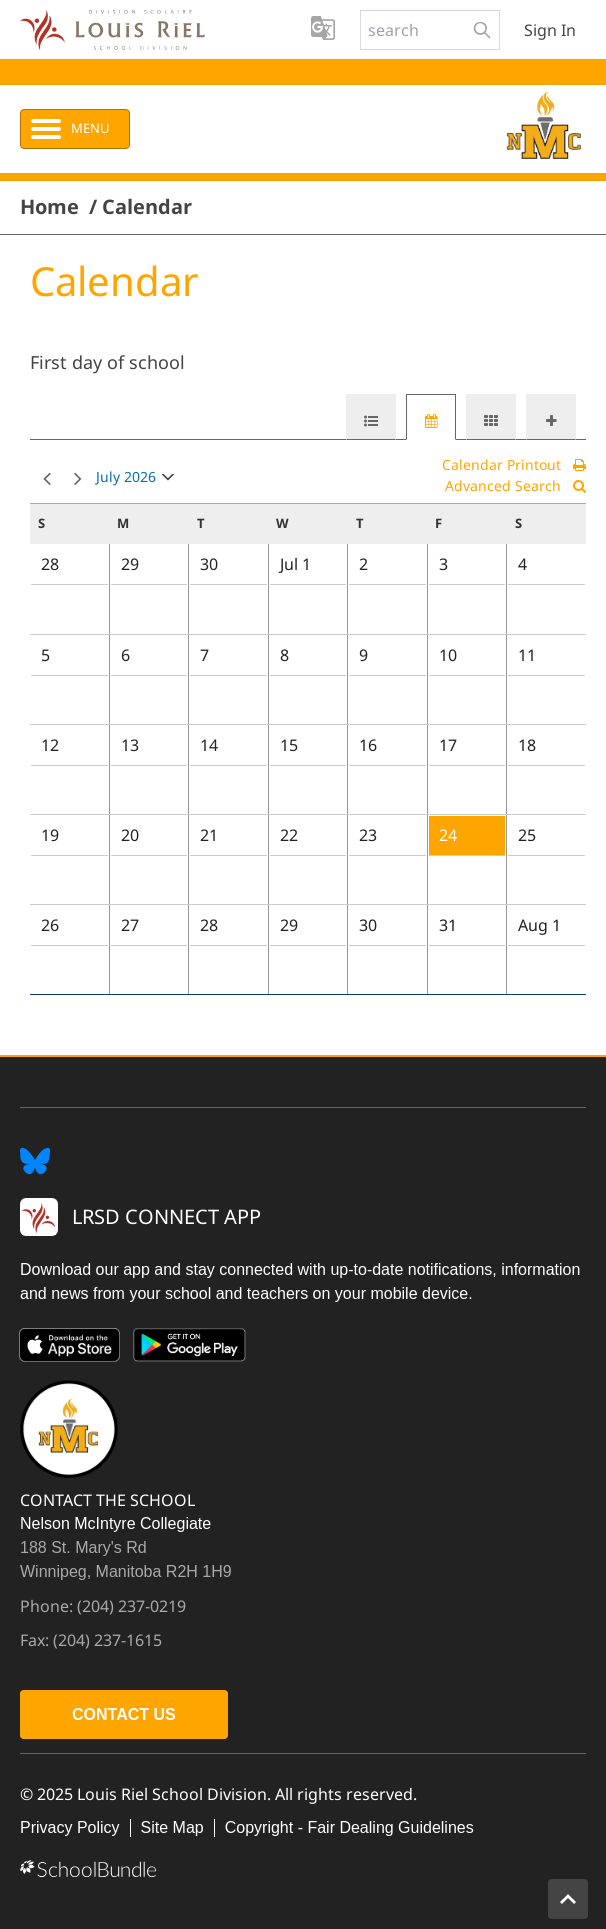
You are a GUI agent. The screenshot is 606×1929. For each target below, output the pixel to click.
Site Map (172, 1827)
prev (47, 479)
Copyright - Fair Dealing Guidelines (349, 1827)
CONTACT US (124, 1714)
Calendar (147, 207)
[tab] (371, 417)
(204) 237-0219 (131, 1606)
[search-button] (482, 30)
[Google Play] (190, 1349)
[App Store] (70, 1349)
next (78, 479)
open (168, 481)
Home (49, 207)
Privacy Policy (70, 1827)
